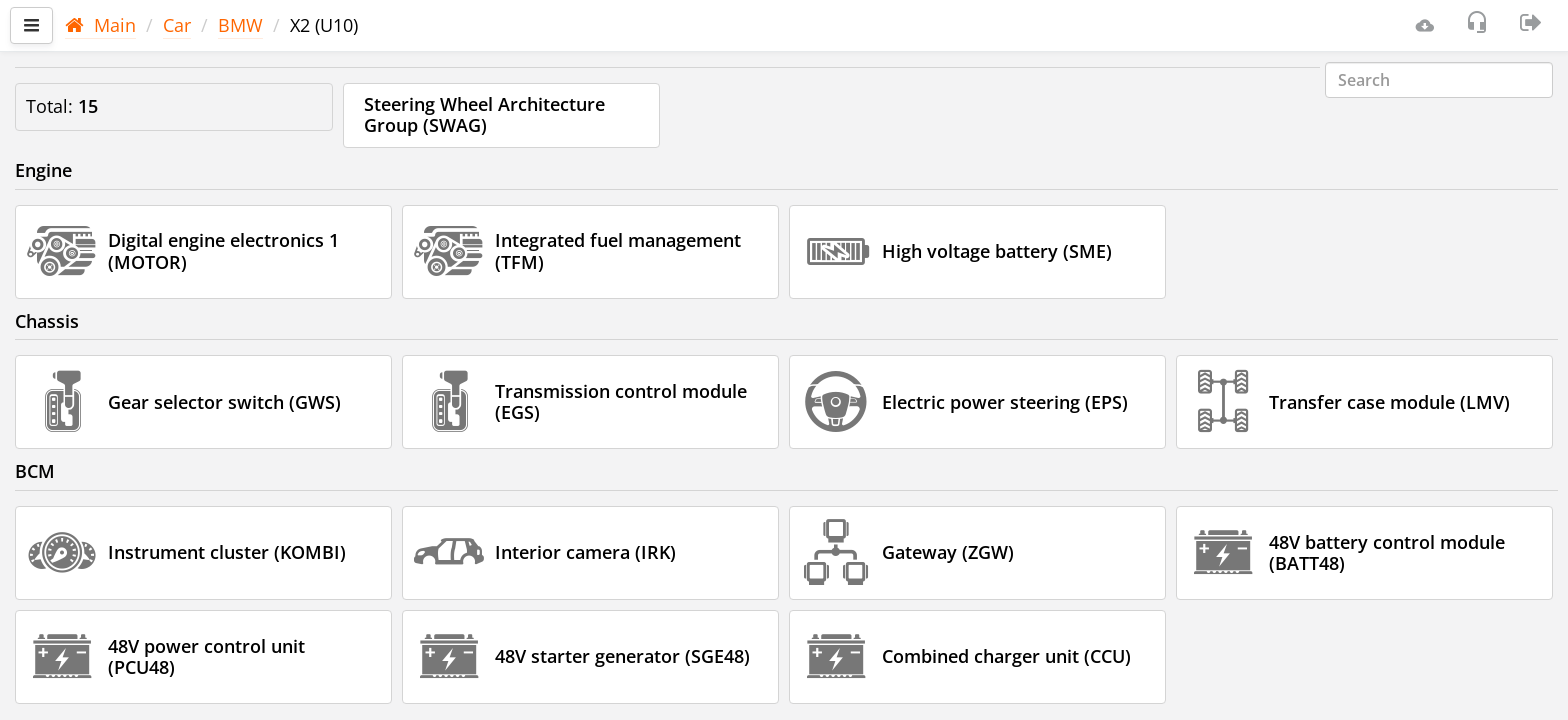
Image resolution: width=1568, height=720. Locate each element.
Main (100, 25)
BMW (240, 25)
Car (177, 25)
